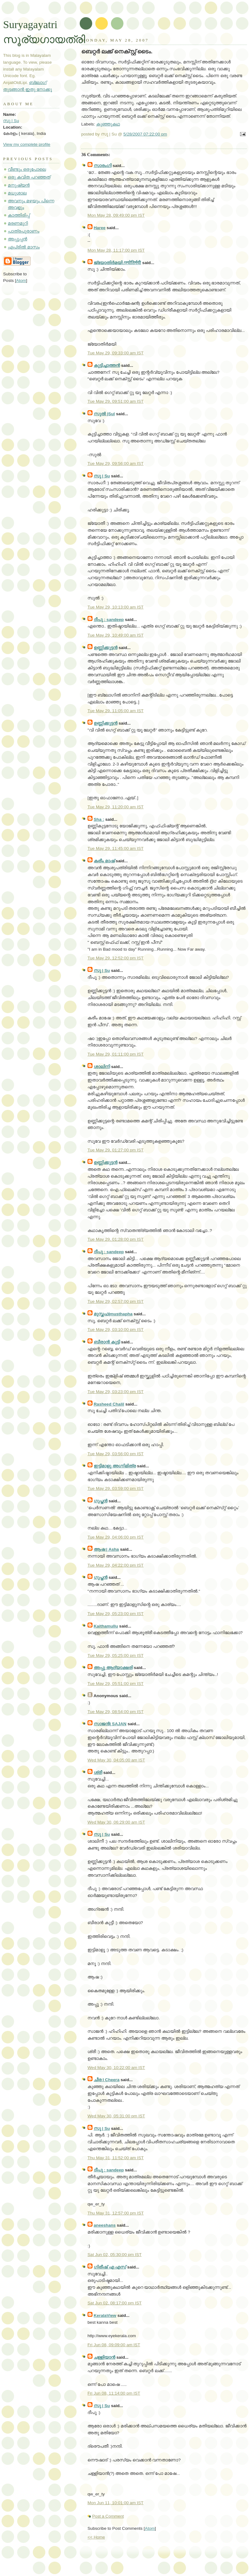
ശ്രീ (98, 1772)
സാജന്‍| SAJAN (110, 1723)
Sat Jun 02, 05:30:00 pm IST (115, 2254)
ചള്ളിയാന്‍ (104, 2357)
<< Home (96, 2537)
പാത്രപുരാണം (23, 231)
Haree (100, 227)
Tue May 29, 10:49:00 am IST (115, 635)
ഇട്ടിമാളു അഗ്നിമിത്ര (115, 1466)
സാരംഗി (103, 165)
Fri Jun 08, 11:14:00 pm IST (114, 2393)
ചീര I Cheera (106, 2079)
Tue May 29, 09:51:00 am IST (115, 401)
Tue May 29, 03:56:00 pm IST (115, 1453)
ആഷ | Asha (106, 1549)
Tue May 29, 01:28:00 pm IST (115, 1239)
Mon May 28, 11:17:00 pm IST (116, 250)
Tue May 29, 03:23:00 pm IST (115, 1391)
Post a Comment (108, 2516)
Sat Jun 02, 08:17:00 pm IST (115, 2303)
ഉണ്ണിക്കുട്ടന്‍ (106, 647)
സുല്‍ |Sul (104, 413)
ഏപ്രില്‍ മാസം (24, 247)
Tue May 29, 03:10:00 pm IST (115, 1329)
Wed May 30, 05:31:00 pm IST (116, 2116)
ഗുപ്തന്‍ (101, 1501)
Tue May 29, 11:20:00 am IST (115, 807)
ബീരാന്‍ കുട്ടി (107, 1342)
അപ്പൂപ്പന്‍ (17, 239)
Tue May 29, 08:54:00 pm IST (115, 1711)
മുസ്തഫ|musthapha (113, 1314)
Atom (150, 2528)
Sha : (99, 819)
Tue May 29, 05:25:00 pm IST (115, 1655)
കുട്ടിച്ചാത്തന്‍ (107, 365)
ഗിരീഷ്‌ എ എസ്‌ (110, 2267)
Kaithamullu (106, 1626)
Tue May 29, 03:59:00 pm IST (115, 1488)
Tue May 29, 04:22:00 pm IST (115, 1565)
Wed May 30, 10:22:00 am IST (116, 2067)
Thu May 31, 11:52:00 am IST (116, 2157)
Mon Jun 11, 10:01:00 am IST (115, 2502)
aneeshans (105, 2225)
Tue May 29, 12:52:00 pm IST (115, 958)
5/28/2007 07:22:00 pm (145, 134)
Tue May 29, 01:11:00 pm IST (115, 1054)
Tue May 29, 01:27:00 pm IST (115, 1150)
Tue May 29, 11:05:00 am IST (115, 710)
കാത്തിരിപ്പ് (19, 215)
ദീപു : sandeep (109, 619)
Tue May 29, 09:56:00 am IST (115, 463)
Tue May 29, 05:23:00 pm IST (115, 1613)
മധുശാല (17, 193)
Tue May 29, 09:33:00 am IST (115, 353)
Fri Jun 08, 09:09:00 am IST (114, 2344)
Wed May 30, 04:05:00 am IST (116, 1760)
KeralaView (105, 2315)
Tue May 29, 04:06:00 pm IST (115, 1537)
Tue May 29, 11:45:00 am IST (115, 848)
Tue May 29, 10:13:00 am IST (115, 607)
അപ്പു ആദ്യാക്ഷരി (113, 1667)
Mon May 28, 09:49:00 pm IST (116, 215)
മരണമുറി (18, 223)
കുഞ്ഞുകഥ (108, 124)
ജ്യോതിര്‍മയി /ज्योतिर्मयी (117, 262)
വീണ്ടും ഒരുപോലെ (27, 169)
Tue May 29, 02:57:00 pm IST (115, 1301)
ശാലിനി (102, 1066)
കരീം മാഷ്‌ (104, 861)
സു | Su (102, 476)
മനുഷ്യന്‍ (19, 185)
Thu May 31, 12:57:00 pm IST (116, 2213)
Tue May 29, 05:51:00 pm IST (115, 1683)
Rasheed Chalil (109, 1404)
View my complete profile (26, 144)
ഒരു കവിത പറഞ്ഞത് (29, 177)
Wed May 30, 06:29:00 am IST (116, 1822)
